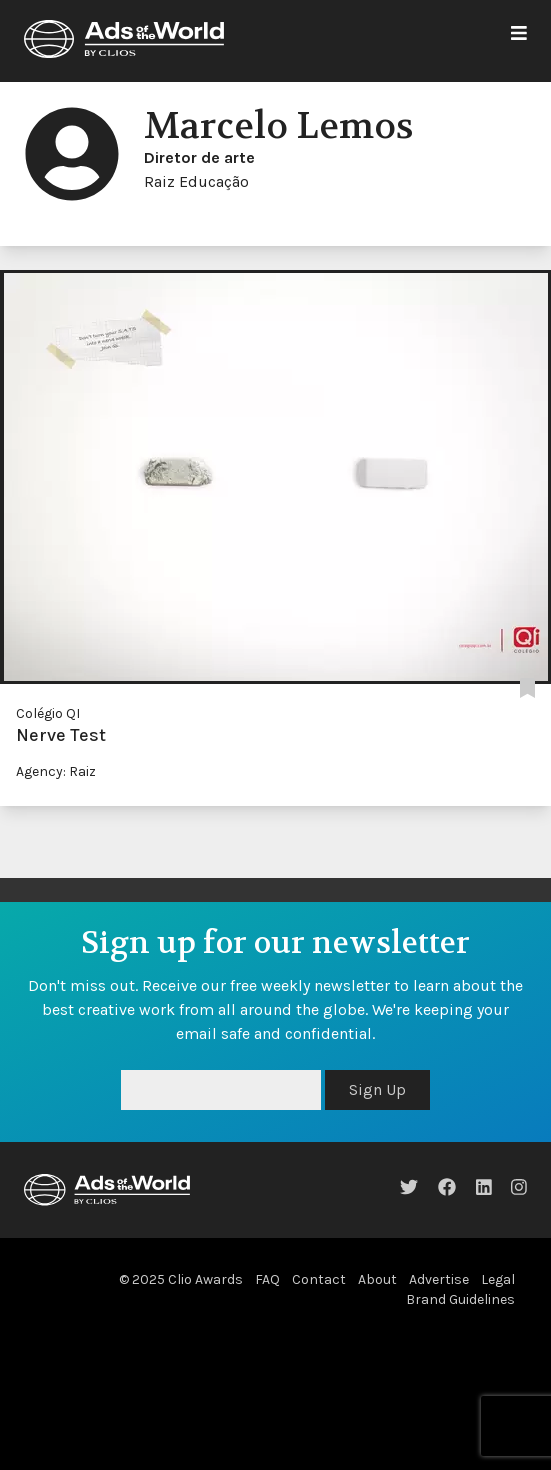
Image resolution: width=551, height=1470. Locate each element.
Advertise (439, 1279)
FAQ (267, 1279)
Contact (319, 1279)
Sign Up (377, 1089)
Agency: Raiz (56, 771)
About (377, 1279)
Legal (498, 1279)
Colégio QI (48, 713)
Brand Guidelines (460, 1299)
